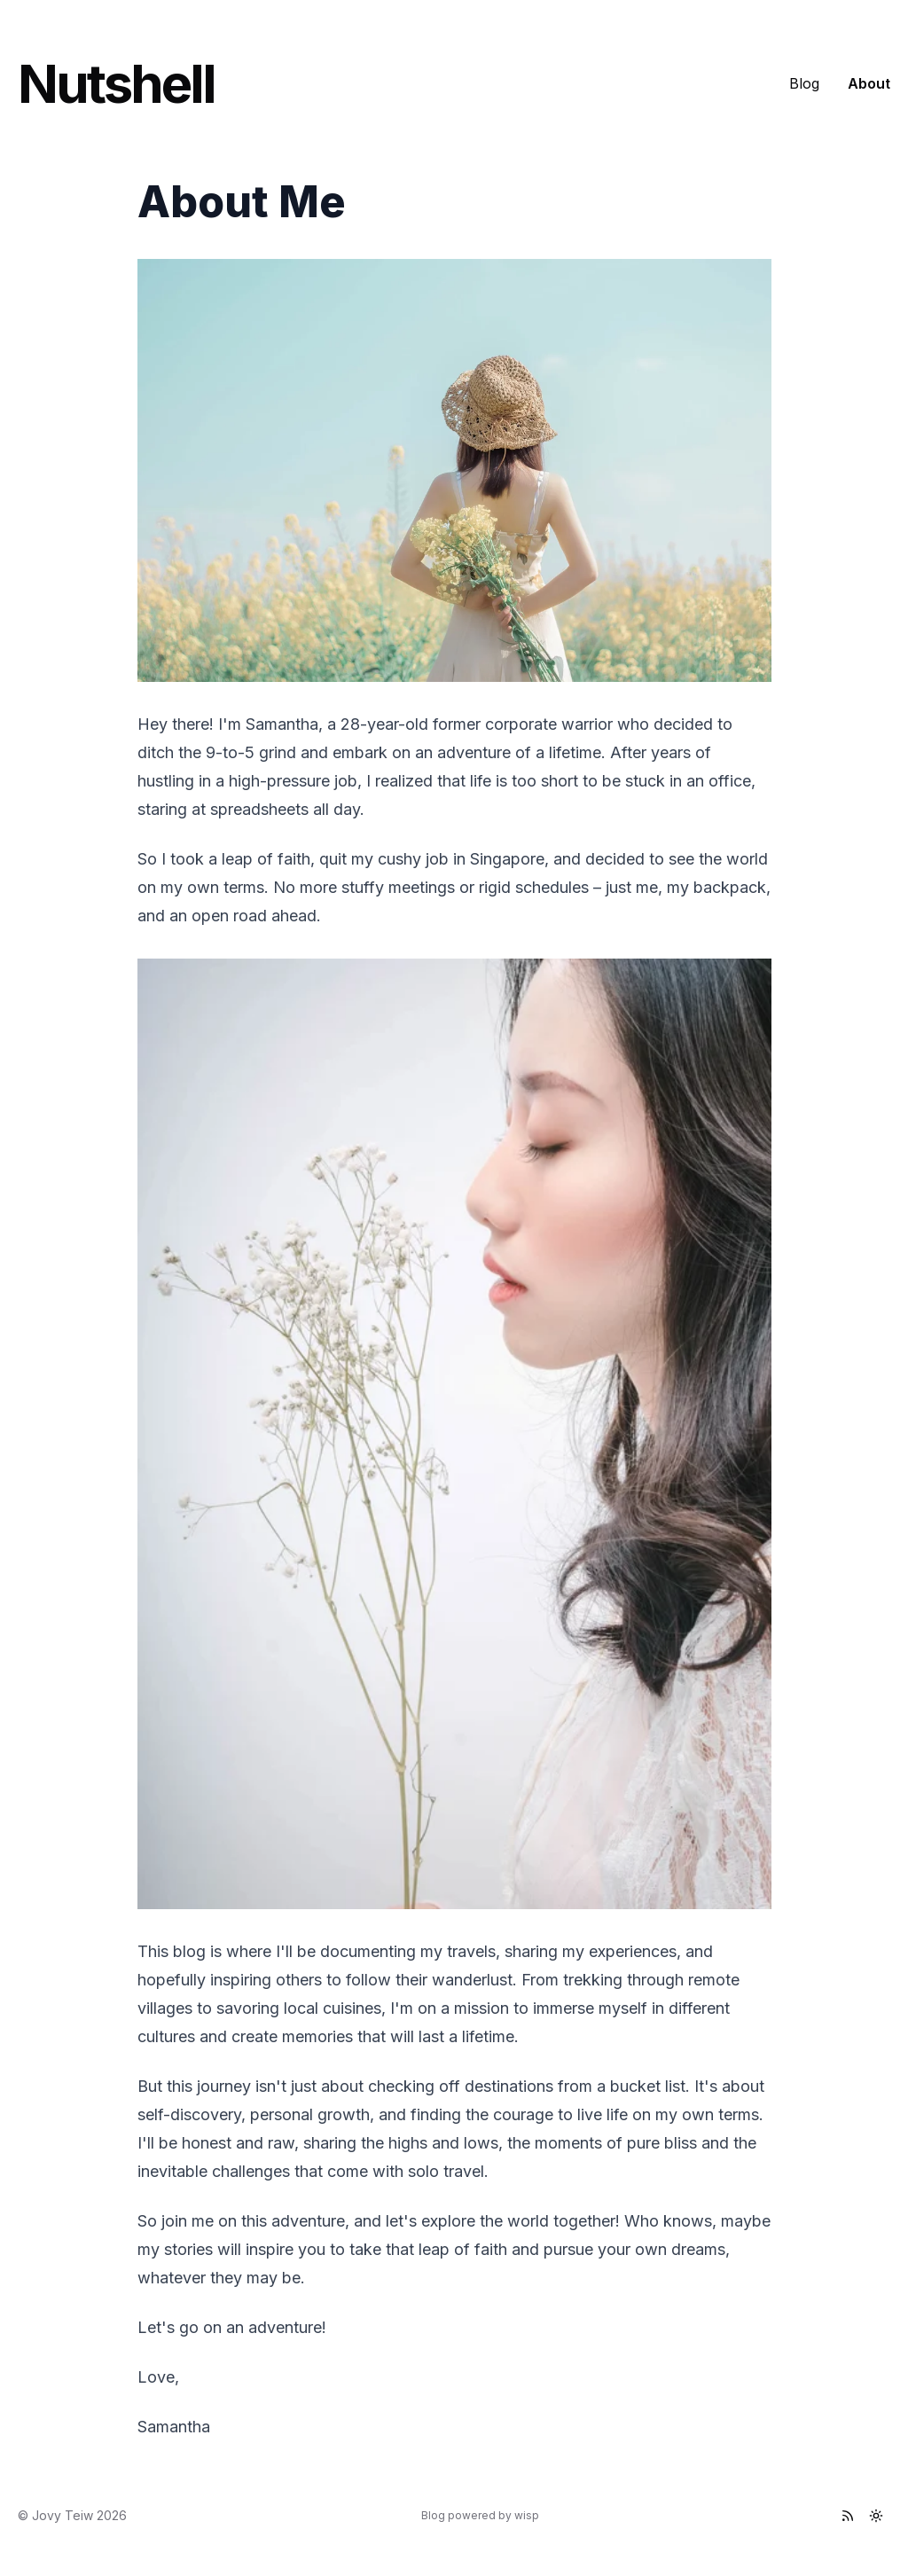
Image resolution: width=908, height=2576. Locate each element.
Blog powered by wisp (480, 2515)
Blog (804, 83)
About (869, 83)
